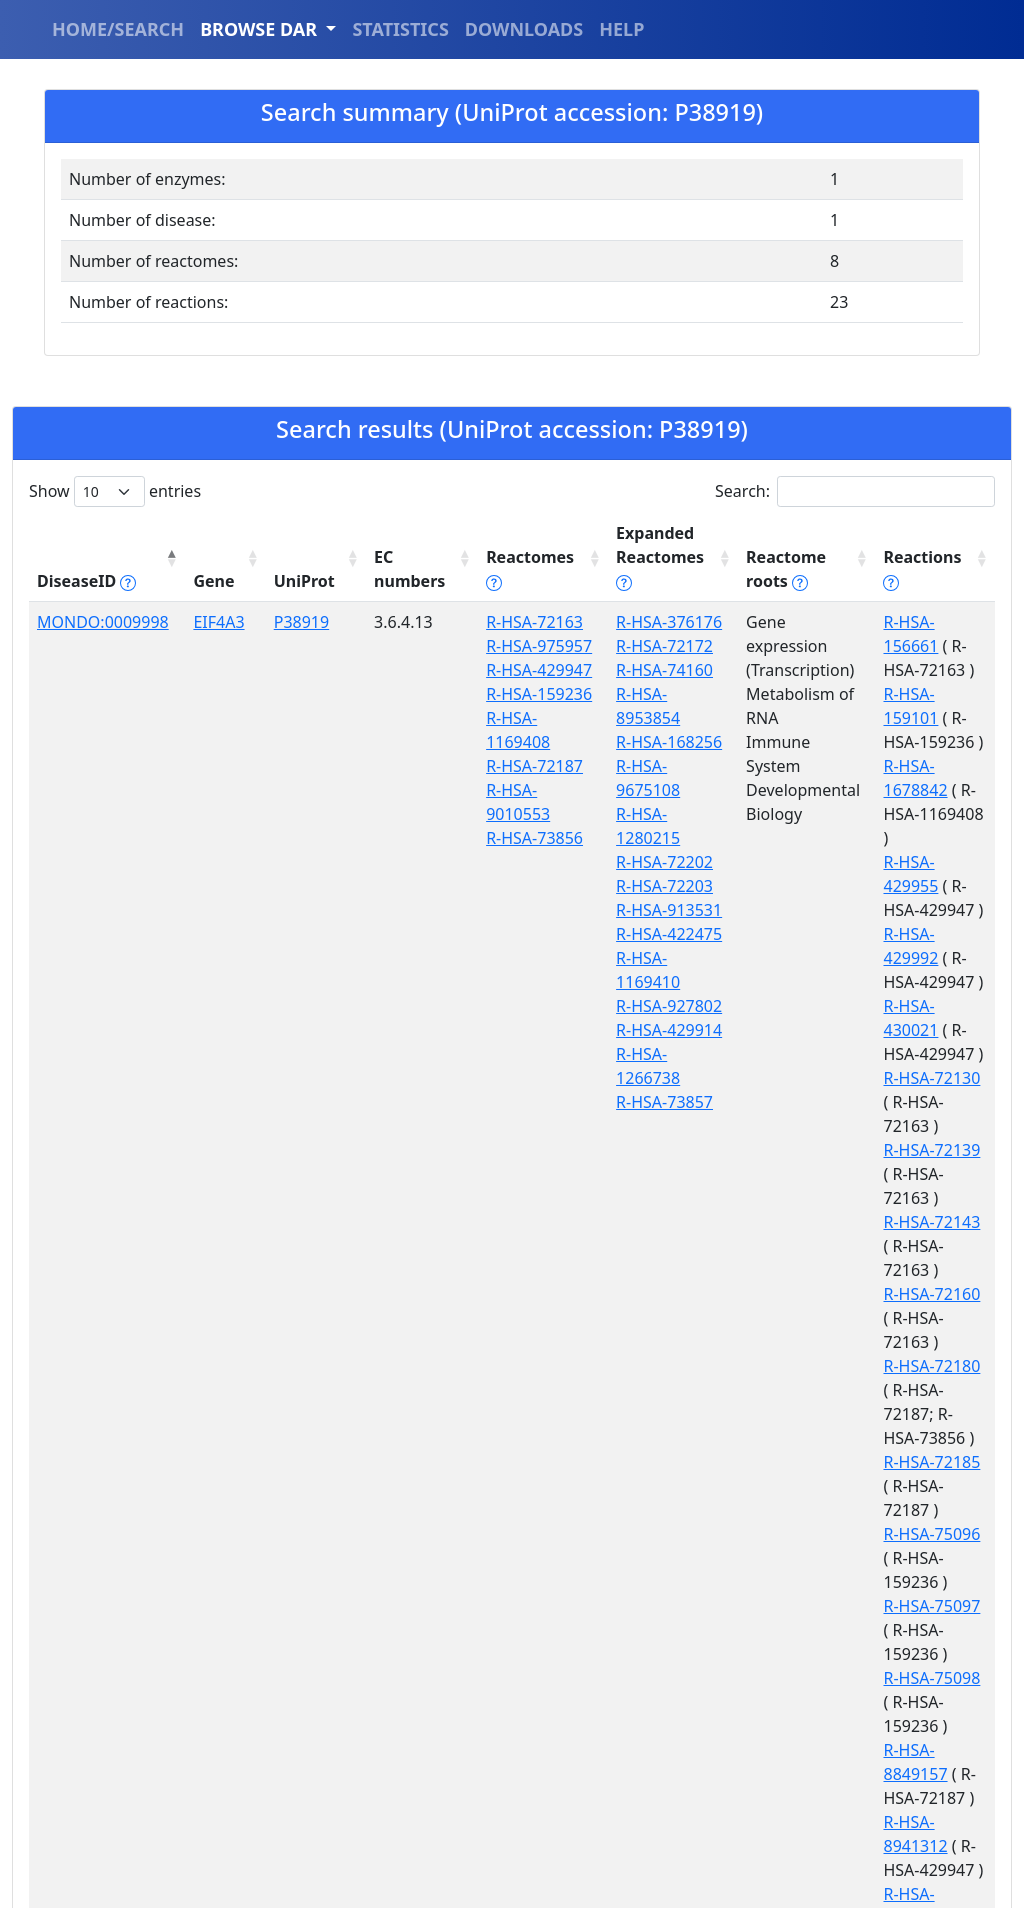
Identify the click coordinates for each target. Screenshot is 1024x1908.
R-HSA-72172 (637, 646)
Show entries (115, 491)
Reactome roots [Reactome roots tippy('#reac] (762, 569)
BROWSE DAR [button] (261, 29)
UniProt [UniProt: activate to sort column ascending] (291, 581)
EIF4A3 (210, 622)
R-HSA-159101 (919, 670)
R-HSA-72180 (914, 1126)
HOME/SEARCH (118, 29)
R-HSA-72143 (914, 1030)
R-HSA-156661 (919, 622)
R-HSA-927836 (919, 1750)
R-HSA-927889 (919, 1798)
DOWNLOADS (524, 29)
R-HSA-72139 (914, 982)
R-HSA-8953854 (646, 694)
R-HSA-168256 (642, 718)
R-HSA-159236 (517, 694)
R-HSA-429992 (919, 838)
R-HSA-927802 (642, 910)
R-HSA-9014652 (923, 1582)
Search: (855, 491)
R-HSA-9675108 (646, 742)
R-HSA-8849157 (923, 1390)
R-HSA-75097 (914, 1294)
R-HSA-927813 (919, 1654)
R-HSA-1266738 (646, 958)
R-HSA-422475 (642, 862)
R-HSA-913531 (642, 838)
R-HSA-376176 (642, 622)
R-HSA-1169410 (646, 886)
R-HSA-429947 (517, 670)
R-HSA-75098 (914, 1342)
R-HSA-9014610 (923, 1510)
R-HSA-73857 (637, 982)
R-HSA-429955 (919, 790)
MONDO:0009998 (103, 622)
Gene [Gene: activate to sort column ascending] (205, 581)
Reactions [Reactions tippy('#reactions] (915, 581)
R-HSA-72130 (914, 934)
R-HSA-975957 (517, 646)
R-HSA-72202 (637, 790)
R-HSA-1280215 (646, 766)
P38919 (288, 622)
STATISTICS (400, 29)
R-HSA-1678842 (923, 718)
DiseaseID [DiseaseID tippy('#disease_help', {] (86, 581)
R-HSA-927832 (919, 1702)
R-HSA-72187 (512, 766)
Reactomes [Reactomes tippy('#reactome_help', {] (508, 569)
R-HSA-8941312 (923, 1438)
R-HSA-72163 (512, 622)
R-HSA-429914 (642, 934)
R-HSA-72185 (914, 1198)
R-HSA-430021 (919, 886)
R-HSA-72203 (637, 814)
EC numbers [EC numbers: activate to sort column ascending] (391, 569)
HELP (621, 29)
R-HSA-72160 (914, 1078)
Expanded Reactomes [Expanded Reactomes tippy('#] (633, 557)
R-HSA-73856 (512, 838)
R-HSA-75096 (914, 1246)
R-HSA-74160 (637, 670)
